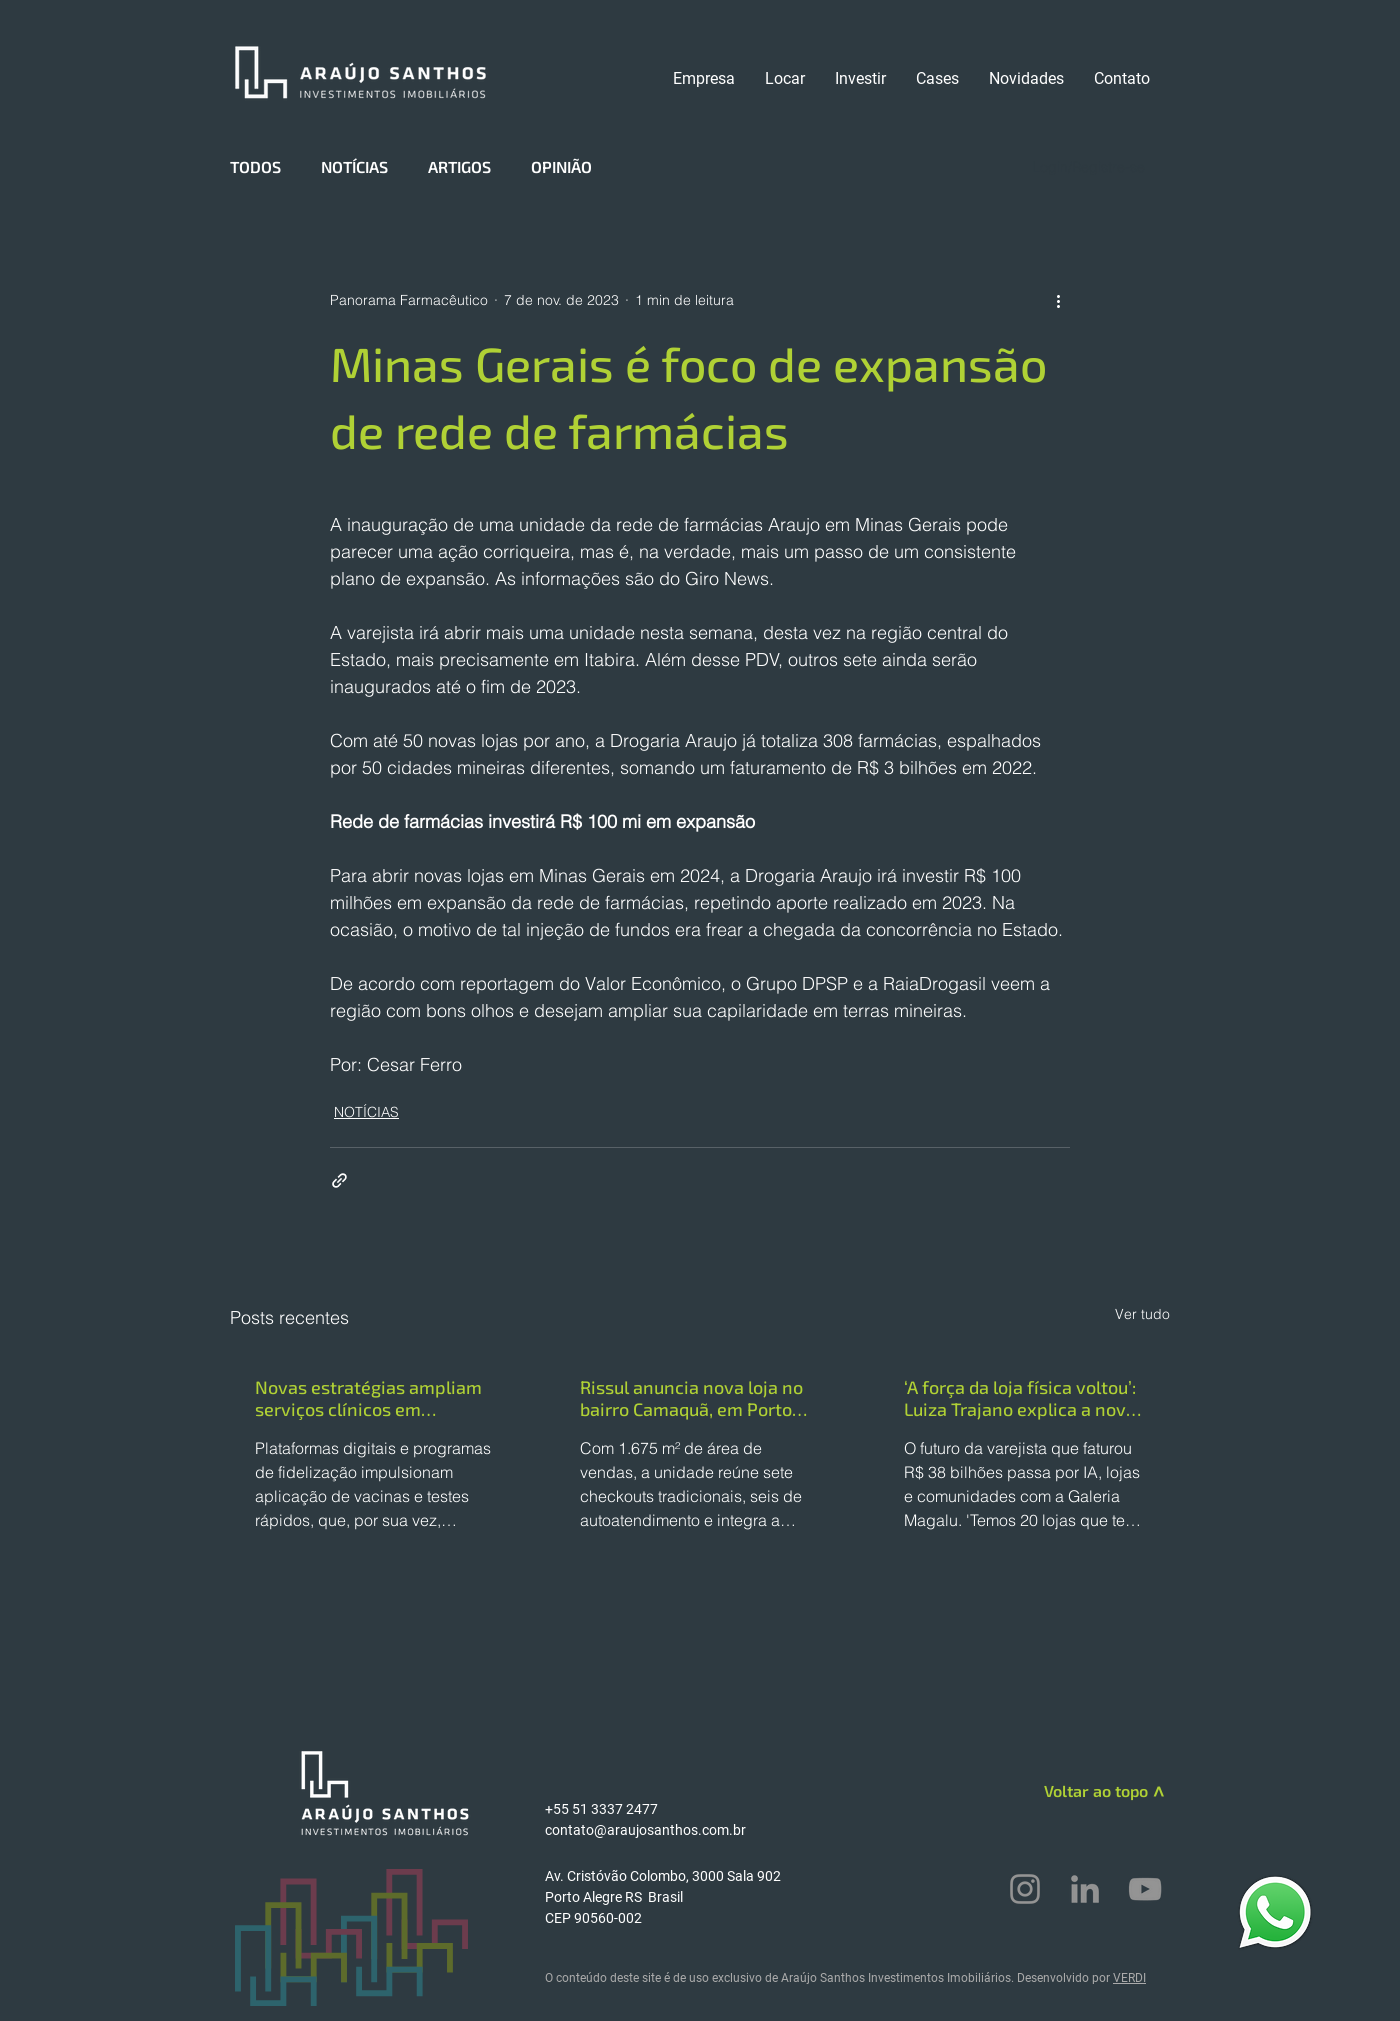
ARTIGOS (459, 166)
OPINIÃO (561, 166)
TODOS (255, 166)
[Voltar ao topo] (1076, 1791)
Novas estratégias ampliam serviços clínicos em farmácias (368, 1398)
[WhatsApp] (1275, 1911)
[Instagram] (1025, 1889)
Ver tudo (1142, 1314)
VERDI (1129, 1978)
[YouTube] (1145, 1889)
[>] (1156, 1794)
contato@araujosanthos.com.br (645, 1830)
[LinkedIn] (1085, 1889)
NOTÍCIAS (354, 166)
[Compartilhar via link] (339, 1180)
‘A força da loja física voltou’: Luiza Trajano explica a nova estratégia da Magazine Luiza (1020, 1398)
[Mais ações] (1058, 300)
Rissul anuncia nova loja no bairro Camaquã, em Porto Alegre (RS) (691, 1398)
